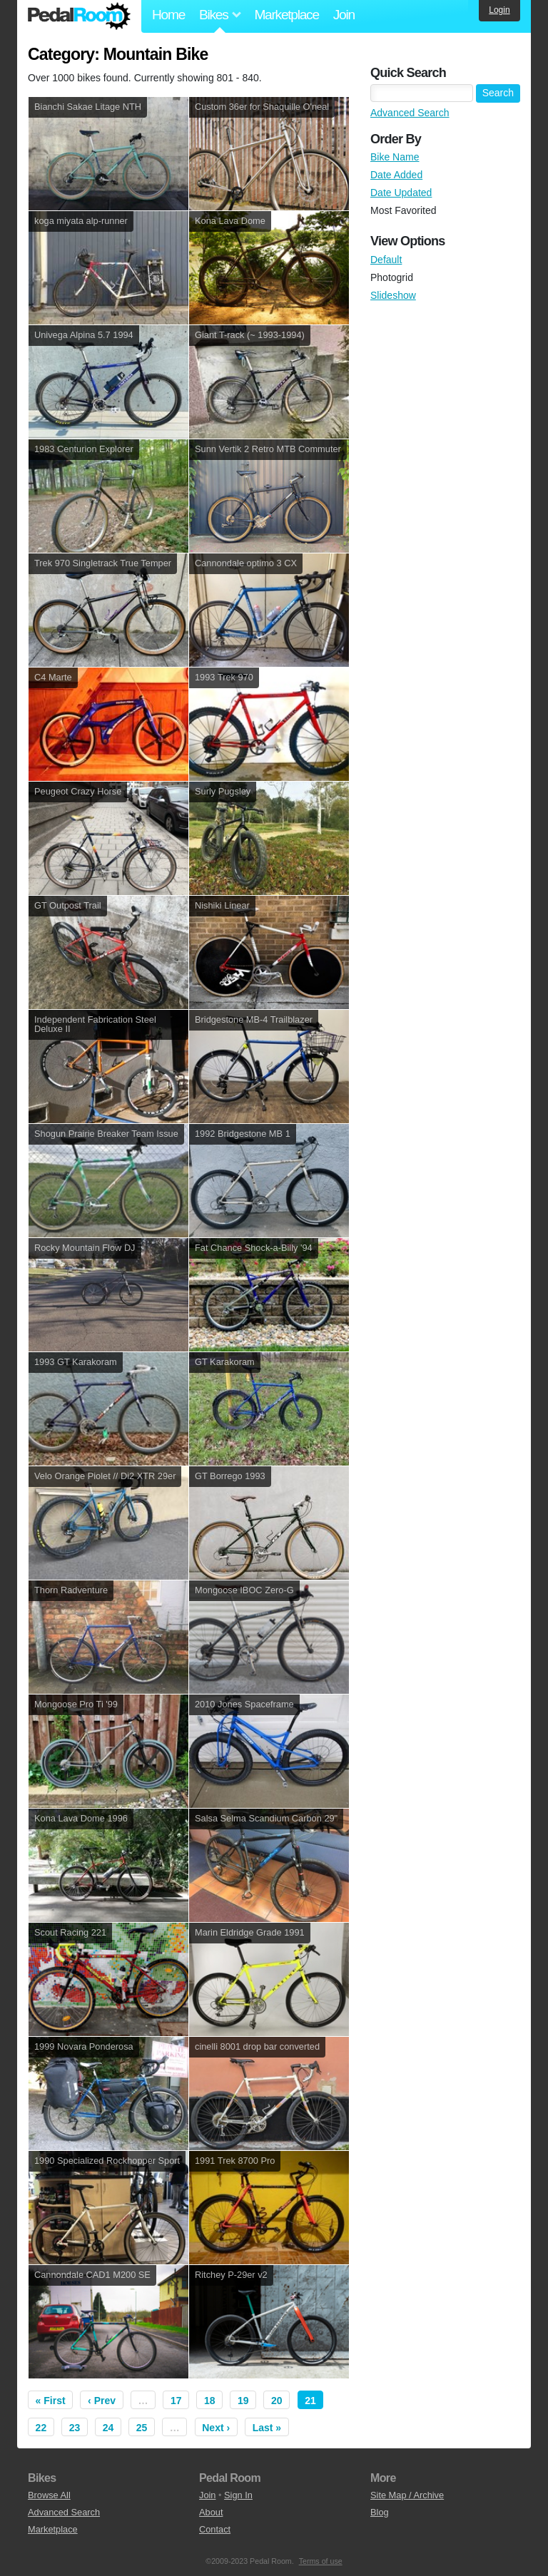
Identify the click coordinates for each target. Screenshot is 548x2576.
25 (142, 2427)
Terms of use (320, 2561)
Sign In (238, 2495)
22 (41, 2427)
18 (209, 2400)
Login (499, 10)
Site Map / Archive (407, 2495)
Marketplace (286, 14)
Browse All (49, 2495)
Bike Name (394, 157)
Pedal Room (79, 16)
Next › (216, 2427)
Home (168, 14)
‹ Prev (102, 2400)
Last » (267, 2427)
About (211, 2512)
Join (344, 14)
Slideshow (393, 295)
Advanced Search (410, 112)
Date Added (396, 174)
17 (176, 2400)
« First (51, 2400)
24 (108, 2427)
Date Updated (401, 192)
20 (277, 2400)
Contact (214, 2529)
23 (75, 2427)
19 (243, 2400)
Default (386, 259)
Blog (379, 2512)
